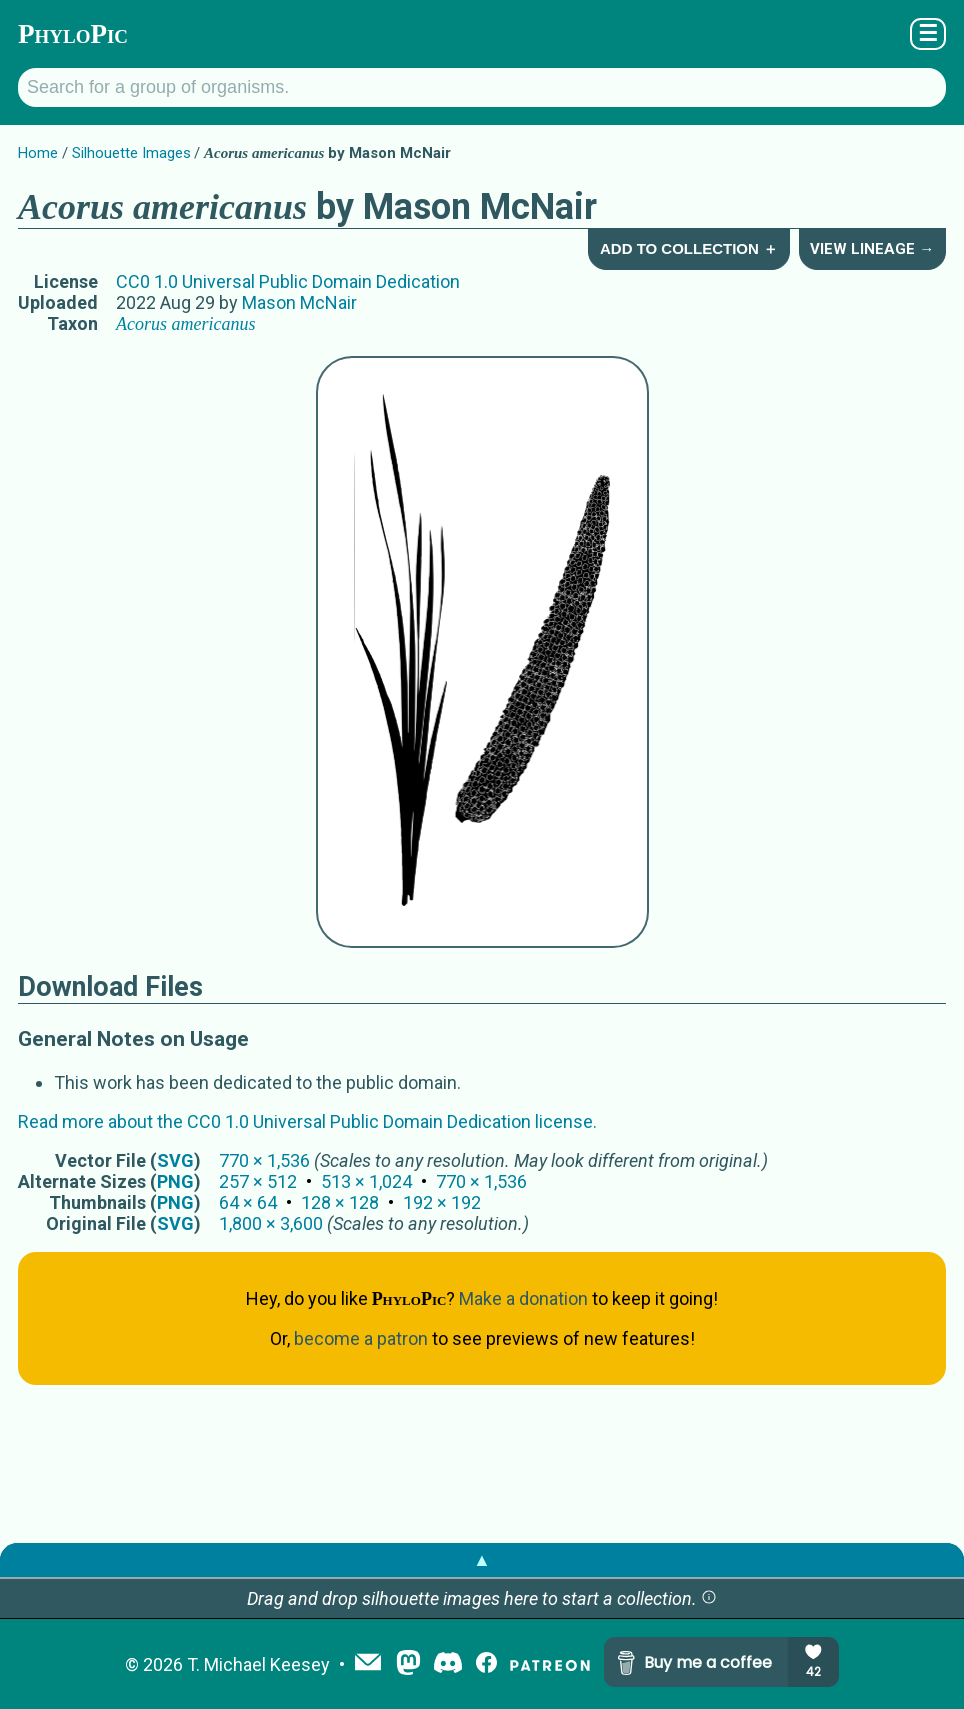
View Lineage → (872, 249)
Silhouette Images (131, 153)
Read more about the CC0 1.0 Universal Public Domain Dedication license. (307, 1121)
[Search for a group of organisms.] (482, 87)
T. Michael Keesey (258, 1664)
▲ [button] (482, 1559)
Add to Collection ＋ (689, 248)
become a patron (361, 1338)
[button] (709, 1598)
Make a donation (523, 1298)
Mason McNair (299, 302)
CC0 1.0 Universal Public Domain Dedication (288, 281)
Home (38, 153)
